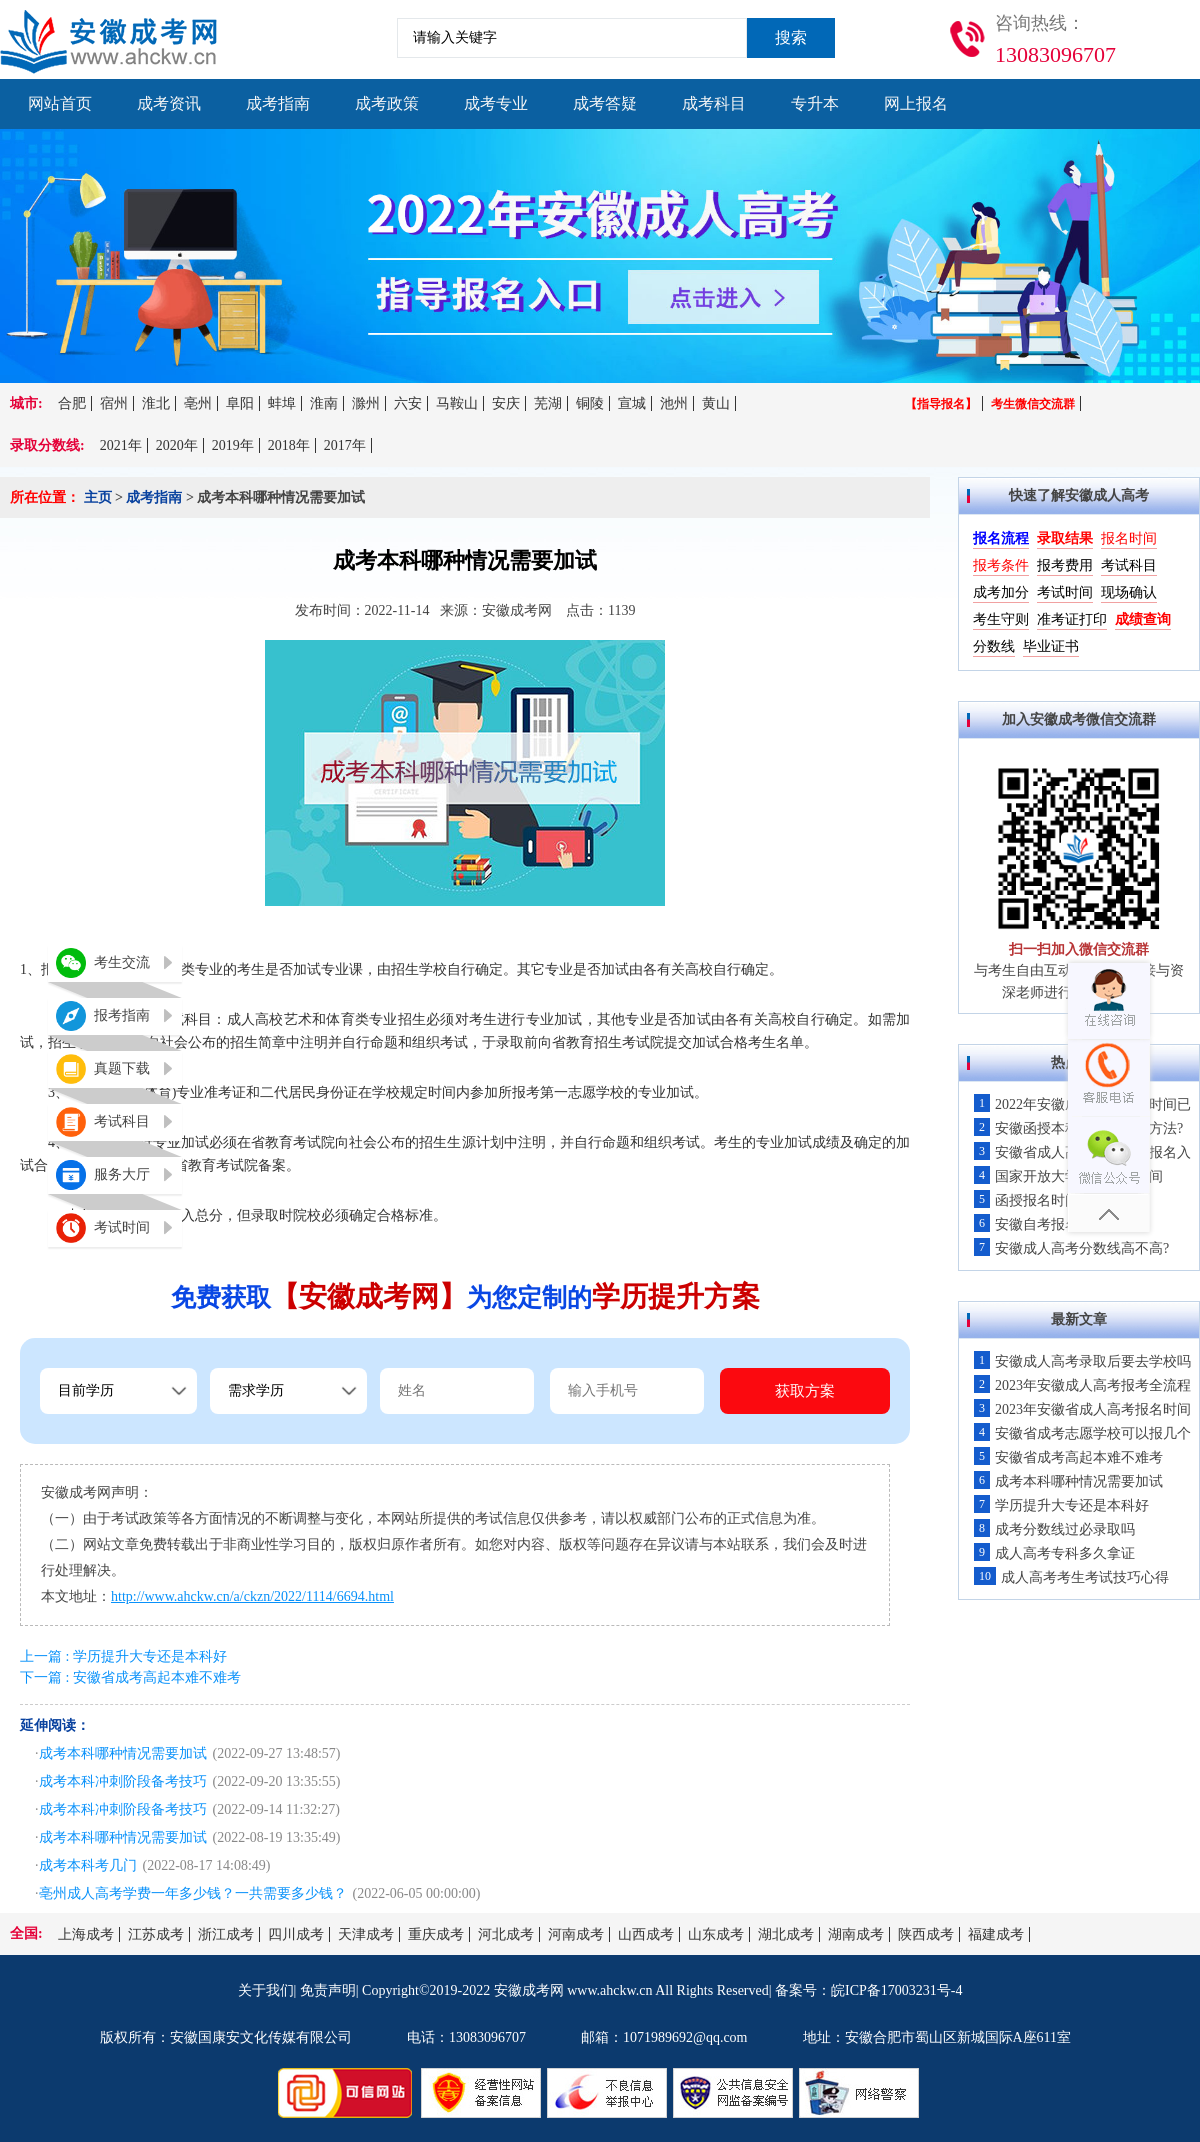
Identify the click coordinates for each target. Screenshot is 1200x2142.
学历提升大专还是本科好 (1061, 1505)
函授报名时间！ (1033, 1200)
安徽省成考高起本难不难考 (1068, 1457)
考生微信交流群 (1033, 404)
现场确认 (1129, 592)
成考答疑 (605, 103)
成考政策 (387, 103)
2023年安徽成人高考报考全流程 (1082, 1385)
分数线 (994, 646)
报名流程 (1001, 538)
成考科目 (714, 103)
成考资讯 (169, 103)
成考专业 (496, 103)
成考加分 (1001, 592)
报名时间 (1129, 538)
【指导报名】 (941, 404)
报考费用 (1065, 565)
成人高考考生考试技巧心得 (1071, 1577)
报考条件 (1001, 565)
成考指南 (278, 103)
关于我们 (266, 1990)
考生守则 (1001, 619)
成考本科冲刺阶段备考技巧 (123, 1781)
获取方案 (805, 1391)
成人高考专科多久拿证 (1054, 1553)
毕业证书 (1051, 646)
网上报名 (916, 103)
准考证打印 (1072, 619)
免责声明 (328, 1990)
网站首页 (60, 103)
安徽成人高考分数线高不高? (1071, 1248)
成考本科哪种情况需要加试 (123, 1753)
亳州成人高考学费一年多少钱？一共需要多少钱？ (193, 1893)
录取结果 (1065, 538)
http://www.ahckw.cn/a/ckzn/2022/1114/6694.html (252, 1596)
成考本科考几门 (88, 1865)
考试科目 (1129, 565)
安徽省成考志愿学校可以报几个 (1082, 1433)
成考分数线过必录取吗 (1054, 1529)
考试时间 (1065, 592)
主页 (98, 497)
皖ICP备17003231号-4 (896, 1990)
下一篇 (130, 1677)
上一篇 (123, 1656)
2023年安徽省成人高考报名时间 (1082, 1409)
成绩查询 (1143, 619)
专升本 (815, 103)
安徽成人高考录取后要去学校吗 (1082, 1361)
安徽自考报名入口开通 (1054, 1224)
